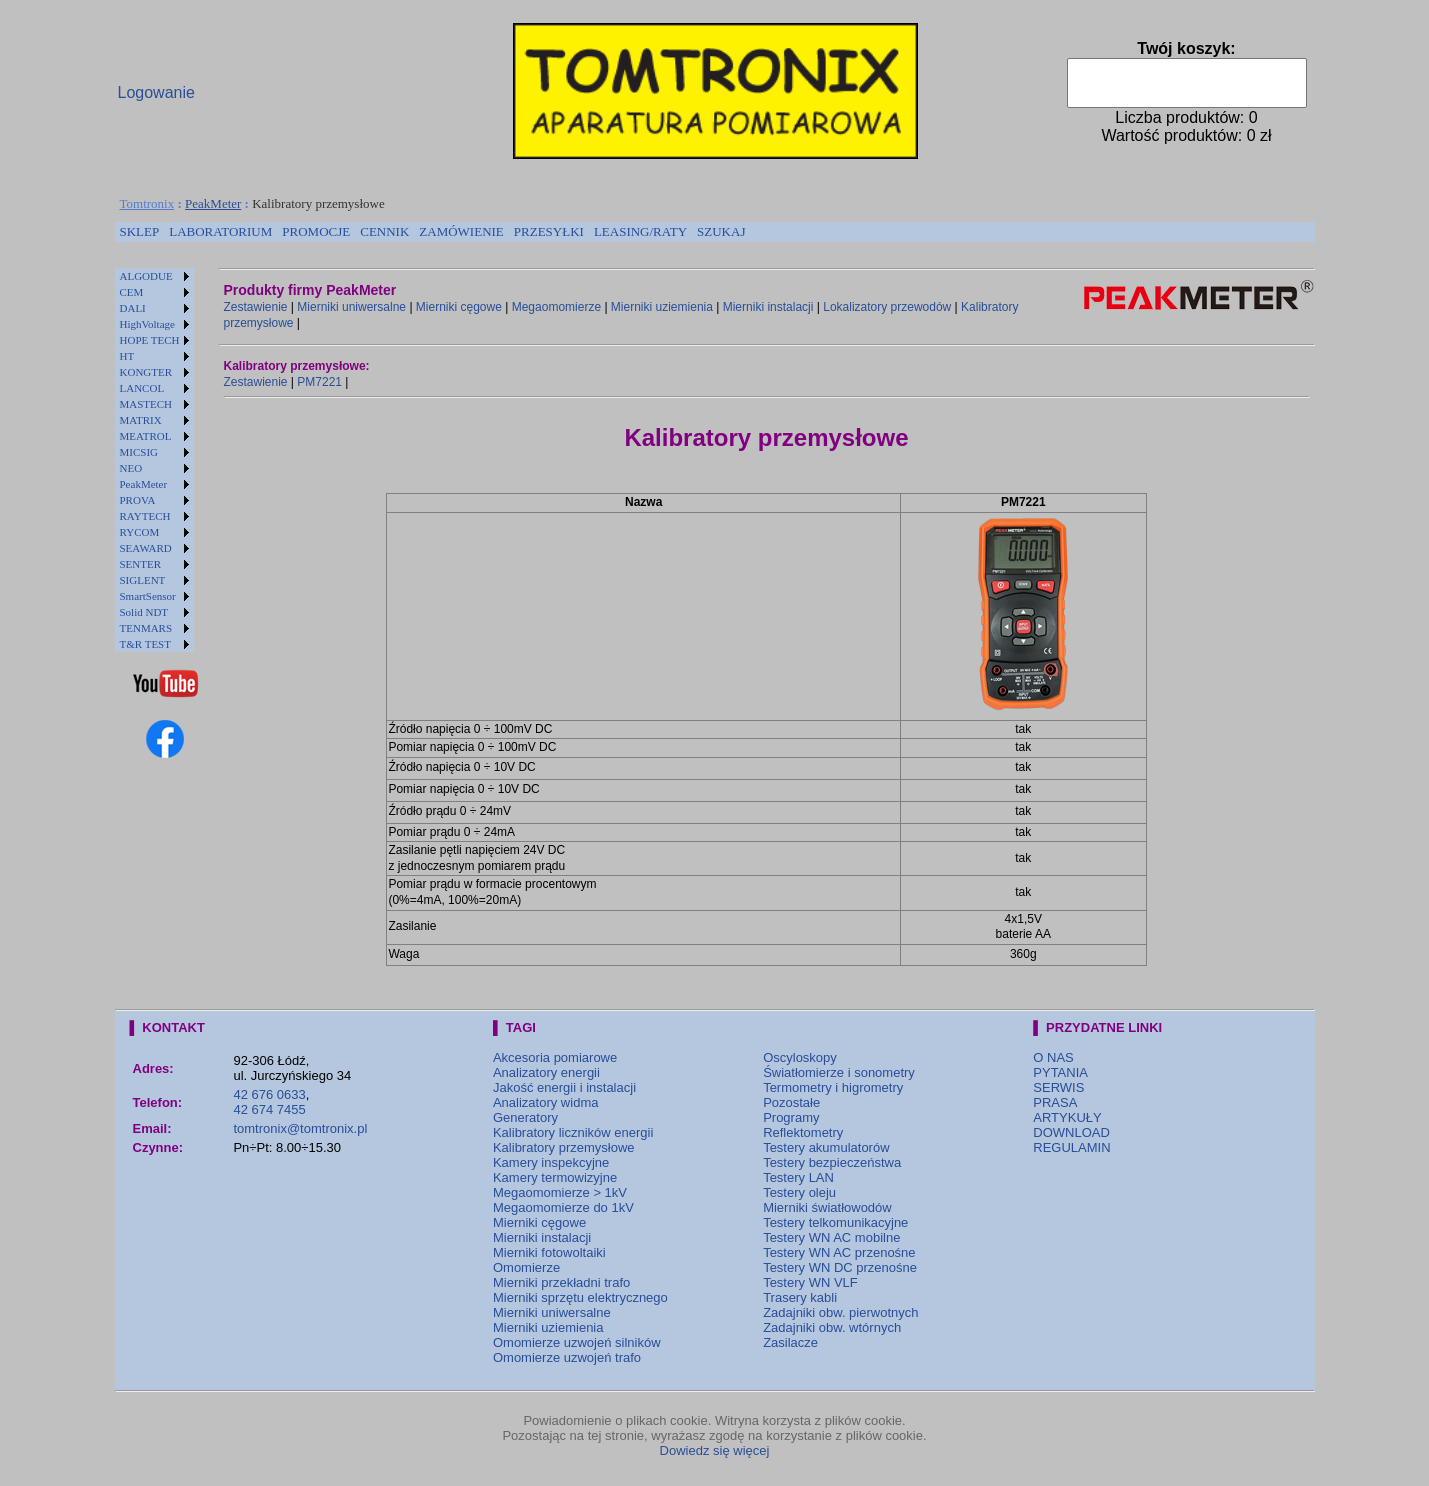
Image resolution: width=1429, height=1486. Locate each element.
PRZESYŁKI (549, 231)
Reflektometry (803, 1132)
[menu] (154, 460)
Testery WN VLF (810, 1282)
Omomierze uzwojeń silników (577, 1342)
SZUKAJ (721, 231)
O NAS (1053, 1057)
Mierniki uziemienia (662, 307)
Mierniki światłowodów (827, 1207)
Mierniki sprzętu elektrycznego (580, 1297)
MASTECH (146, 404)
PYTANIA (1060, 1072)
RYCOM (140, 532)
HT (127, 356)
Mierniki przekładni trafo (561, 1282)
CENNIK (384, 231)
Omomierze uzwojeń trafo (567, 1357)
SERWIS (1058, 1087)
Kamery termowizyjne (555, 1177)
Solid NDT (144, 612)
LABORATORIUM (220, 231)
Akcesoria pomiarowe (555, 1057)
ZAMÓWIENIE (461, 231)
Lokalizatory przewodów (887, 307)
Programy (791, 1117)
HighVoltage (147, 324)
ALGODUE (146, 276)
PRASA (1055, 1102)
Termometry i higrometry (833, 1087)
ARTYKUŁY (1067, 1117)
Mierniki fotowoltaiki (549, 1252)
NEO (131, 468)
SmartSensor (148, 596)
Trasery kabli (800, 1297)
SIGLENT (143, 580)
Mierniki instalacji (768, 307)
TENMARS (146, 628)
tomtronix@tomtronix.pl (300, 1128)
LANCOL (142, 388)
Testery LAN (798, 1177)
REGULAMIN (1071, 1147)
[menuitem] (140, 232)
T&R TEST (145, 644)
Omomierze (526, 1267)
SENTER (141, 564)
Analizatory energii (546, 1072)
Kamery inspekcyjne (551, 1162)
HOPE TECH (150, 340)
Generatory (525, 1117)
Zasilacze (790, 1342)
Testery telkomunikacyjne (835, 1222)
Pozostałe (791, 1102)
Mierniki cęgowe (459, 307)
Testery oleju (799, 1192)
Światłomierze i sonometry (839, 1072)
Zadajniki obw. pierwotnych (840, 1312)
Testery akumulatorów (826, 1147)
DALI (133, 308)
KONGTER (146, 372)
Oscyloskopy (800, 1057)
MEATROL (146, 436)
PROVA (138, 500)
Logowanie (156, 92)
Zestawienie (256, 307)
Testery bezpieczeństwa (832, 1162)
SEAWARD (146, 548)
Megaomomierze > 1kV (560, 1192)
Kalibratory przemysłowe (564, 1147)
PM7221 (319, 382)
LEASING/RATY (640, 231)
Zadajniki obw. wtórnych (832, 1327)
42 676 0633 (269, 1094)
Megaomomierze (556, 307)
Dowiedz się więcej (715, 1450)
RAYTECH (145, 516)
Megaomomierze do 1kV (563, 1207)
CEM (132, 292)
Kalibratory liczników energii (573, 1132)
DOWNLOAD (1071, 1132)
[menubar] (433, 232)
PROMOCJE (316, 231)
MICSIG (139, 452)
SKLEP (140, 231)
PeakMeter (213, 203)
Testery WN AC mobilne (831, 1237)
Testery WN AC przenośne (839, 1252)
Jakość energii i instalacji (564, 1087)
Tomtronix (147, 203)
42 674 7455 (269, 1109)
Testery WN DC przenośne (840, 1267)
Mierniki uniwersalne (351, 307)
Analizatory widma (546, 1102)
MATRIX (141, 420)
